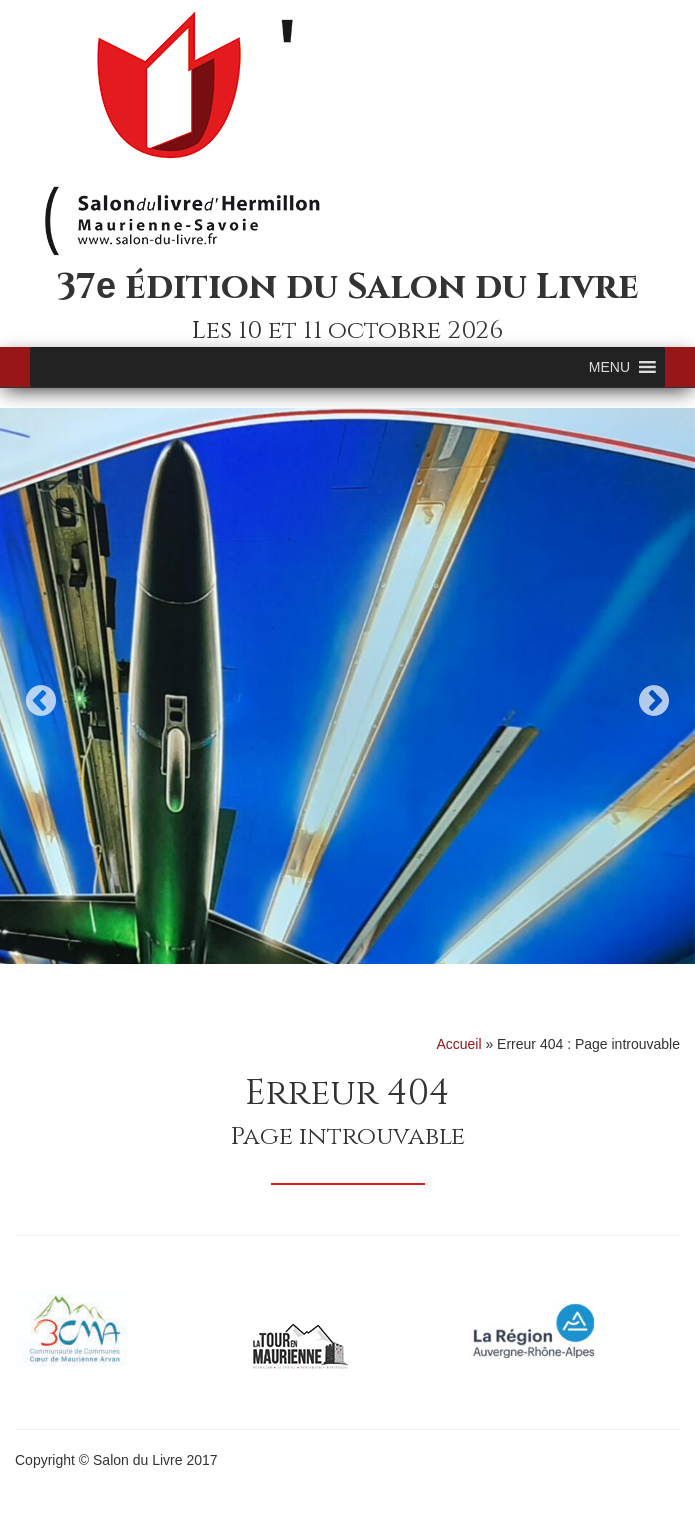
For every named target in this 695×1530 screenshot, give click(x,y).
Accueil (458, 1044)
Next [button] (654, 700)
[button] (609, 367)
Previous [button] (41, 700)
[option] (347, 686)
